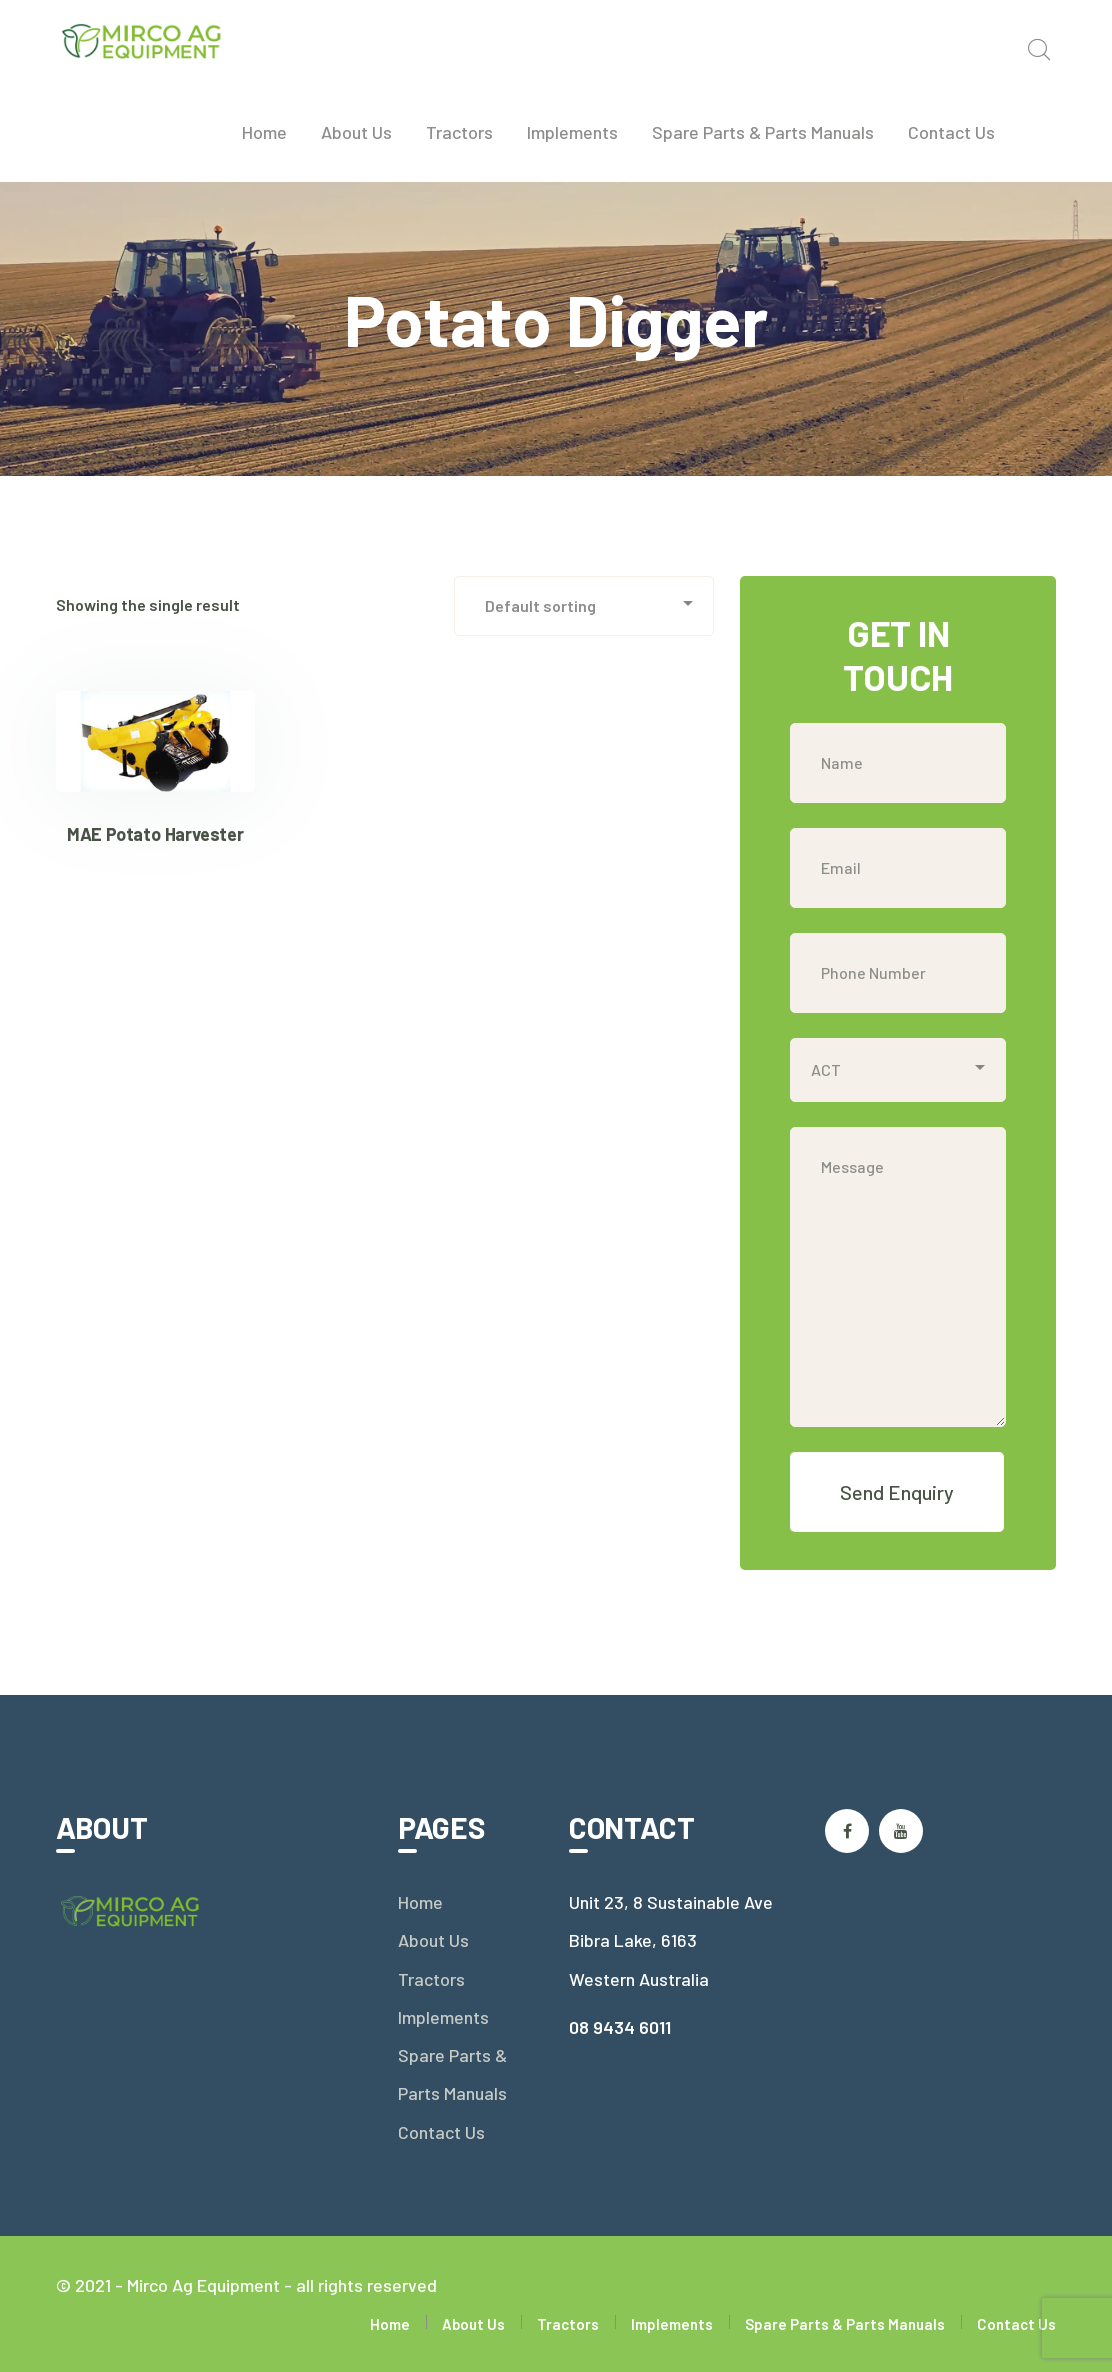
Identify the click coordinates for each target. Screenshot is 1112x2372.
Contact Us (441, 2132)
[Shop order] (584, 606)
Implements (443, 2017)
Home (420, 1902)
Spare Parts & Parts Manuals (452, 2074)
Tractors (431, 1979)
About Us (433, 1940)
